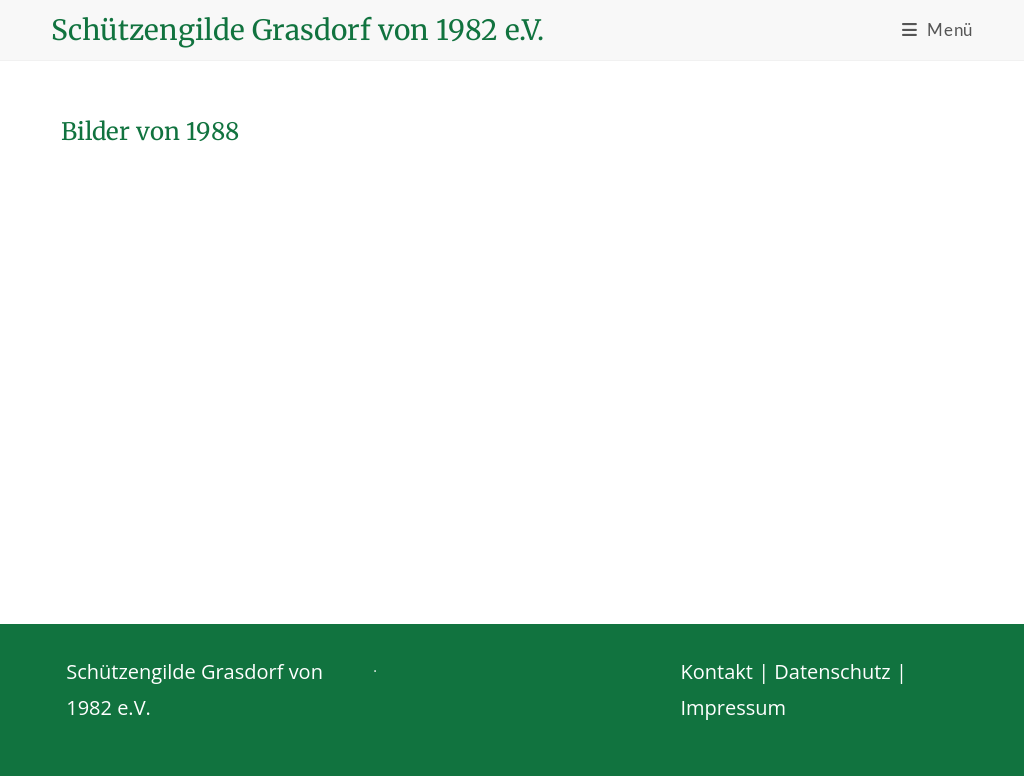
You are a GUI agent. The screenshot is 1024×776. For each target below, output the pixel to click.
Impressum (734, 707)
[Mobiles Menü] (937, 29)
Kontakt (717, 671)
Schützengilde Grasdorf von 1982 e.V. (297, 30)
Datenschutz (832, 671)
